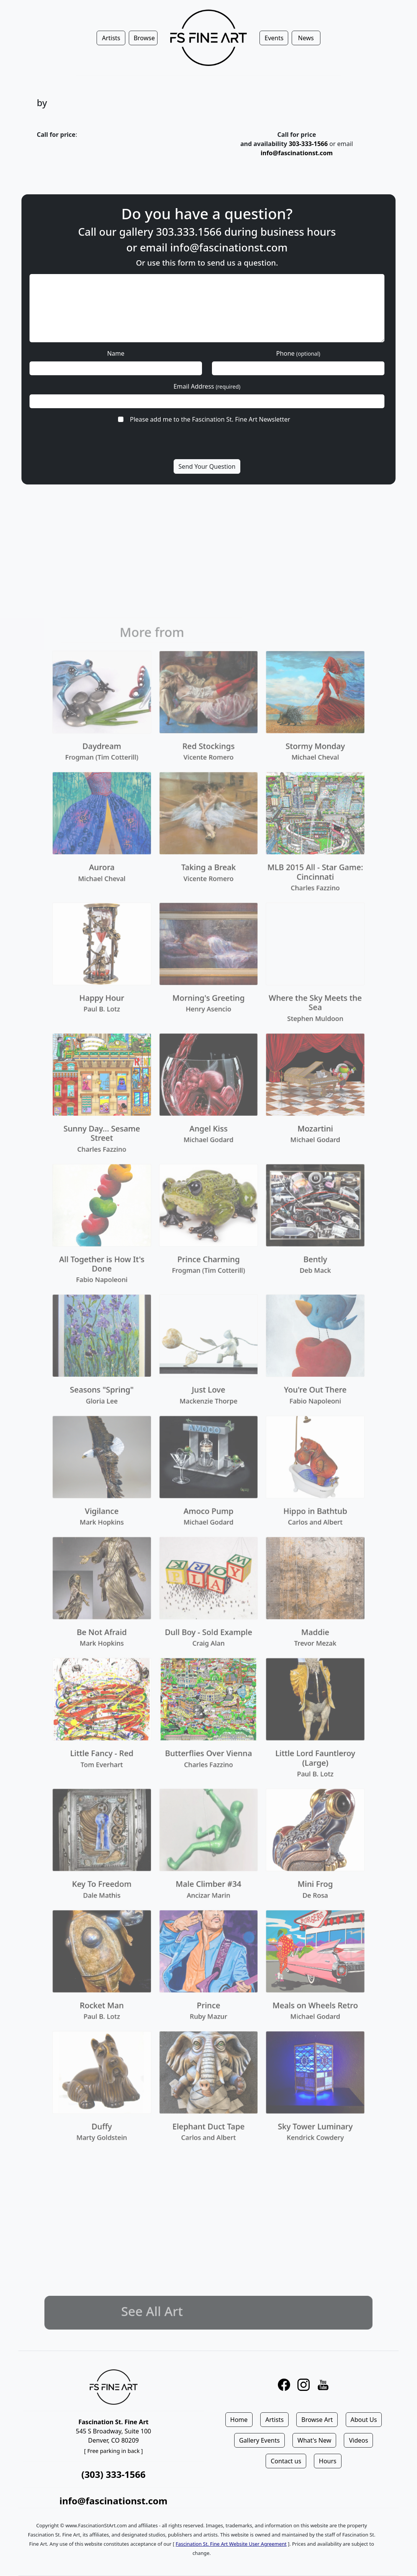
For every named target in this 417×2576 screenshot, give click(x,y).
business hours (298, 232)
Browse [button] (144, 38)
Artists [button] (111, 38)
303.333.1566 (189, 232)
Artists (274, 2419)
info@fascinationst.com (297, 153)
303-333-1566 (308, 144)
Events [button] (273, 38)
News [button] (306, 38)
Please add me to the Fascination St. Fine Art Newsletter (210, 419)
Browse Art (317, 2419)
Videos (358, 2440)
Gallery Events (259, 2440)
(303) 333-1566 (113, 2474)
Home (239, 2419)
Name (115, 353)
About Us (364, 2419)
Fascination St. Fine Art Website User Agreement (231, 2543)
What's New (314, 2440)
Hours (328, 2461)
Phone (298, 353)
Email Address (207, 386)
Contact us (286, 2461)
